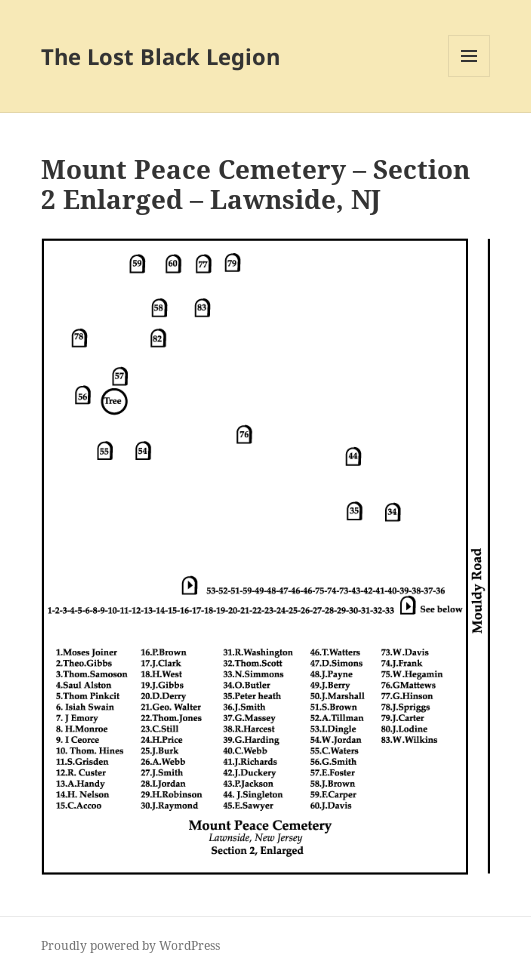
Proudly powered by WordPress (130, 945)
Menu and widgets (469, 76)
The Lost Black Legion (160, 56)
